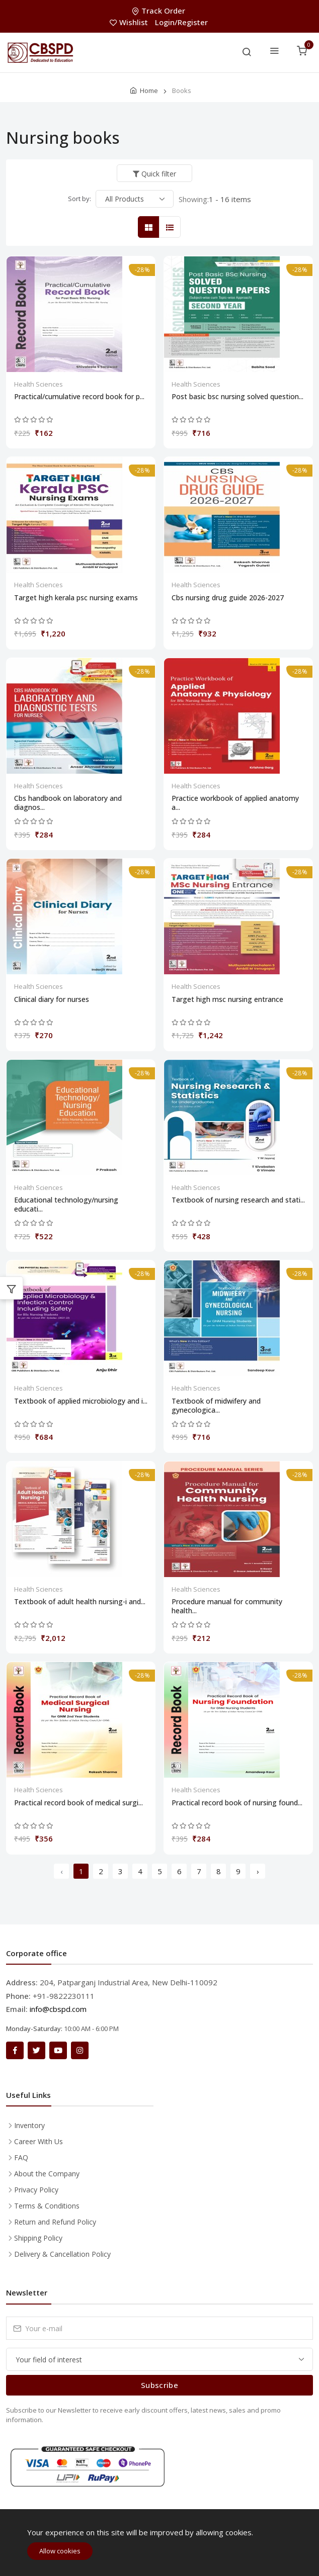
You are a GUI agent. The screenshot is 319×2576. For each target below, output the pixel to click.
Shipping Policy (38, 2238)
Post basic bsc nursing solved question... (237, 396)
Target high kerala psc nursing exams (76, 597)
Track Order (159, 11)
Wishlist (130, 22)
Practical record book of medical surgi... (78, 1802)
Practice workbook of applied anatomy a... (235, 803)
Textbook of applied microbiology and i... (80, 1401)
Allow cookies (60, 2550)
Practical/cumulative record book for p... (79, 396)
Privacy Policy (36, 2189)
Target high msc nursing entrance (227, 999)
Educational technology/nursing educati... (66, 1204)
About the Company (46, 2173)
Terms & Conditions (46, 2206)
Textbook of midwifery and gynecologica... (216, 1406)
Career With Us (38, 2141)
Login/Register (181, 22)
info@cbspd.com (58, 2009)
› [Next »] (258, 1871)
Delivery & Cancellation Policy (62, 2254)
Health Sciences (38, 384)
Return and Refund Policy (55, 2222)
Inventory (29, 2125)
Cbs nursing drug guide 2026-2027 (228, 597)
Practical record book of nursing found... (237, 1802)
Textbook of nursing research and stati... (238, 1200)
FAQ (21, 2157)
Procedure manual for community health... (227, 1606)
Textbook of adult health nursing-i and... (79, 1601)
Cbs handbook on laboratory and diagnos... (68, 803)
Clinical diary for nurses (51, 999)
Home (149, 90)
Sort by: (79, 198)
